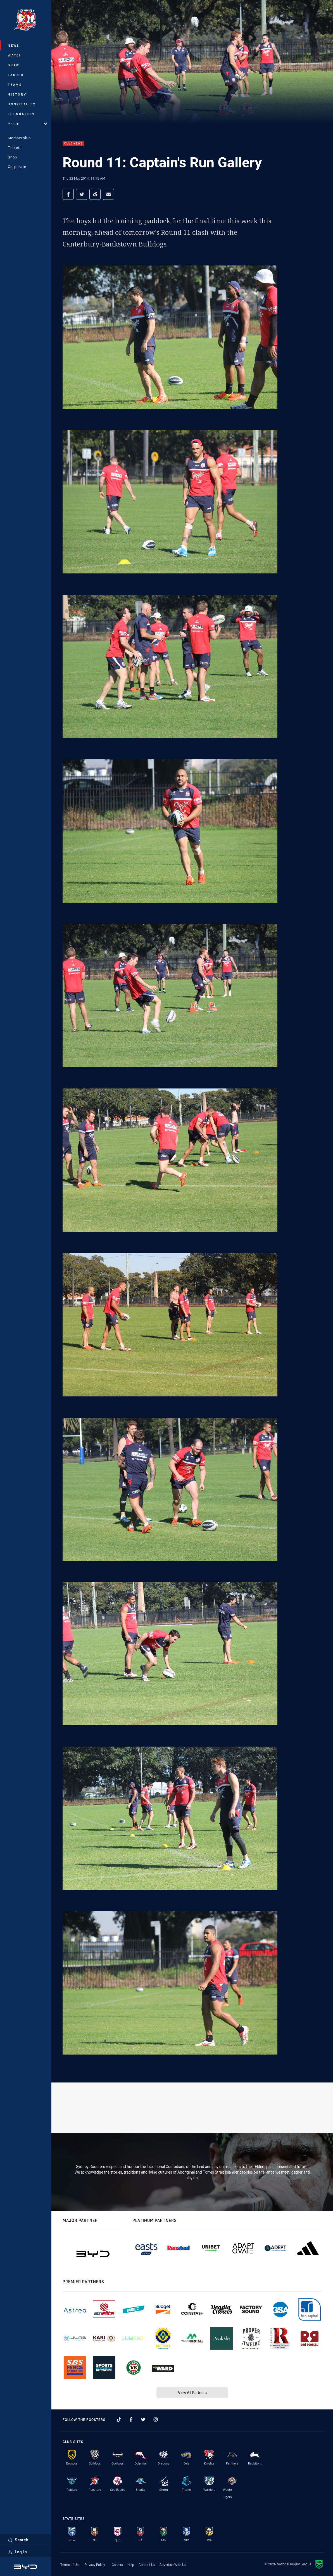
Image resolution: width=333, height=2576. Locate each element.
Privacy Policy (95, 2564)
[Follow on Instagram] (155, 2419)
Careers (117, 2564)
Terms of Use (70, 2564)
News (14, 45)
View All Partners (192, 2392)
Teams (15, 84)
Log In (17, 2551)
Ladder (16, 75)
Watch (15, 55)
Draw (14, 65)
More (27, 124)
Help (130, 2564)
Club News (73, 143)
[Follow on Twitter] (143, 2419)
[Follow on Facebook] (131, 2419)
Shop (12, 157)
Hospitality (21, 104)
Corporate (17, 166)
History (17, 94)
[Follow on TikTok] (118, 2419)
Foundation (21, 114)
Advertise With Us (173, 2564)
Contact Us (147, 2564)
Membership (19, 137)
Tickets (15, 147)
